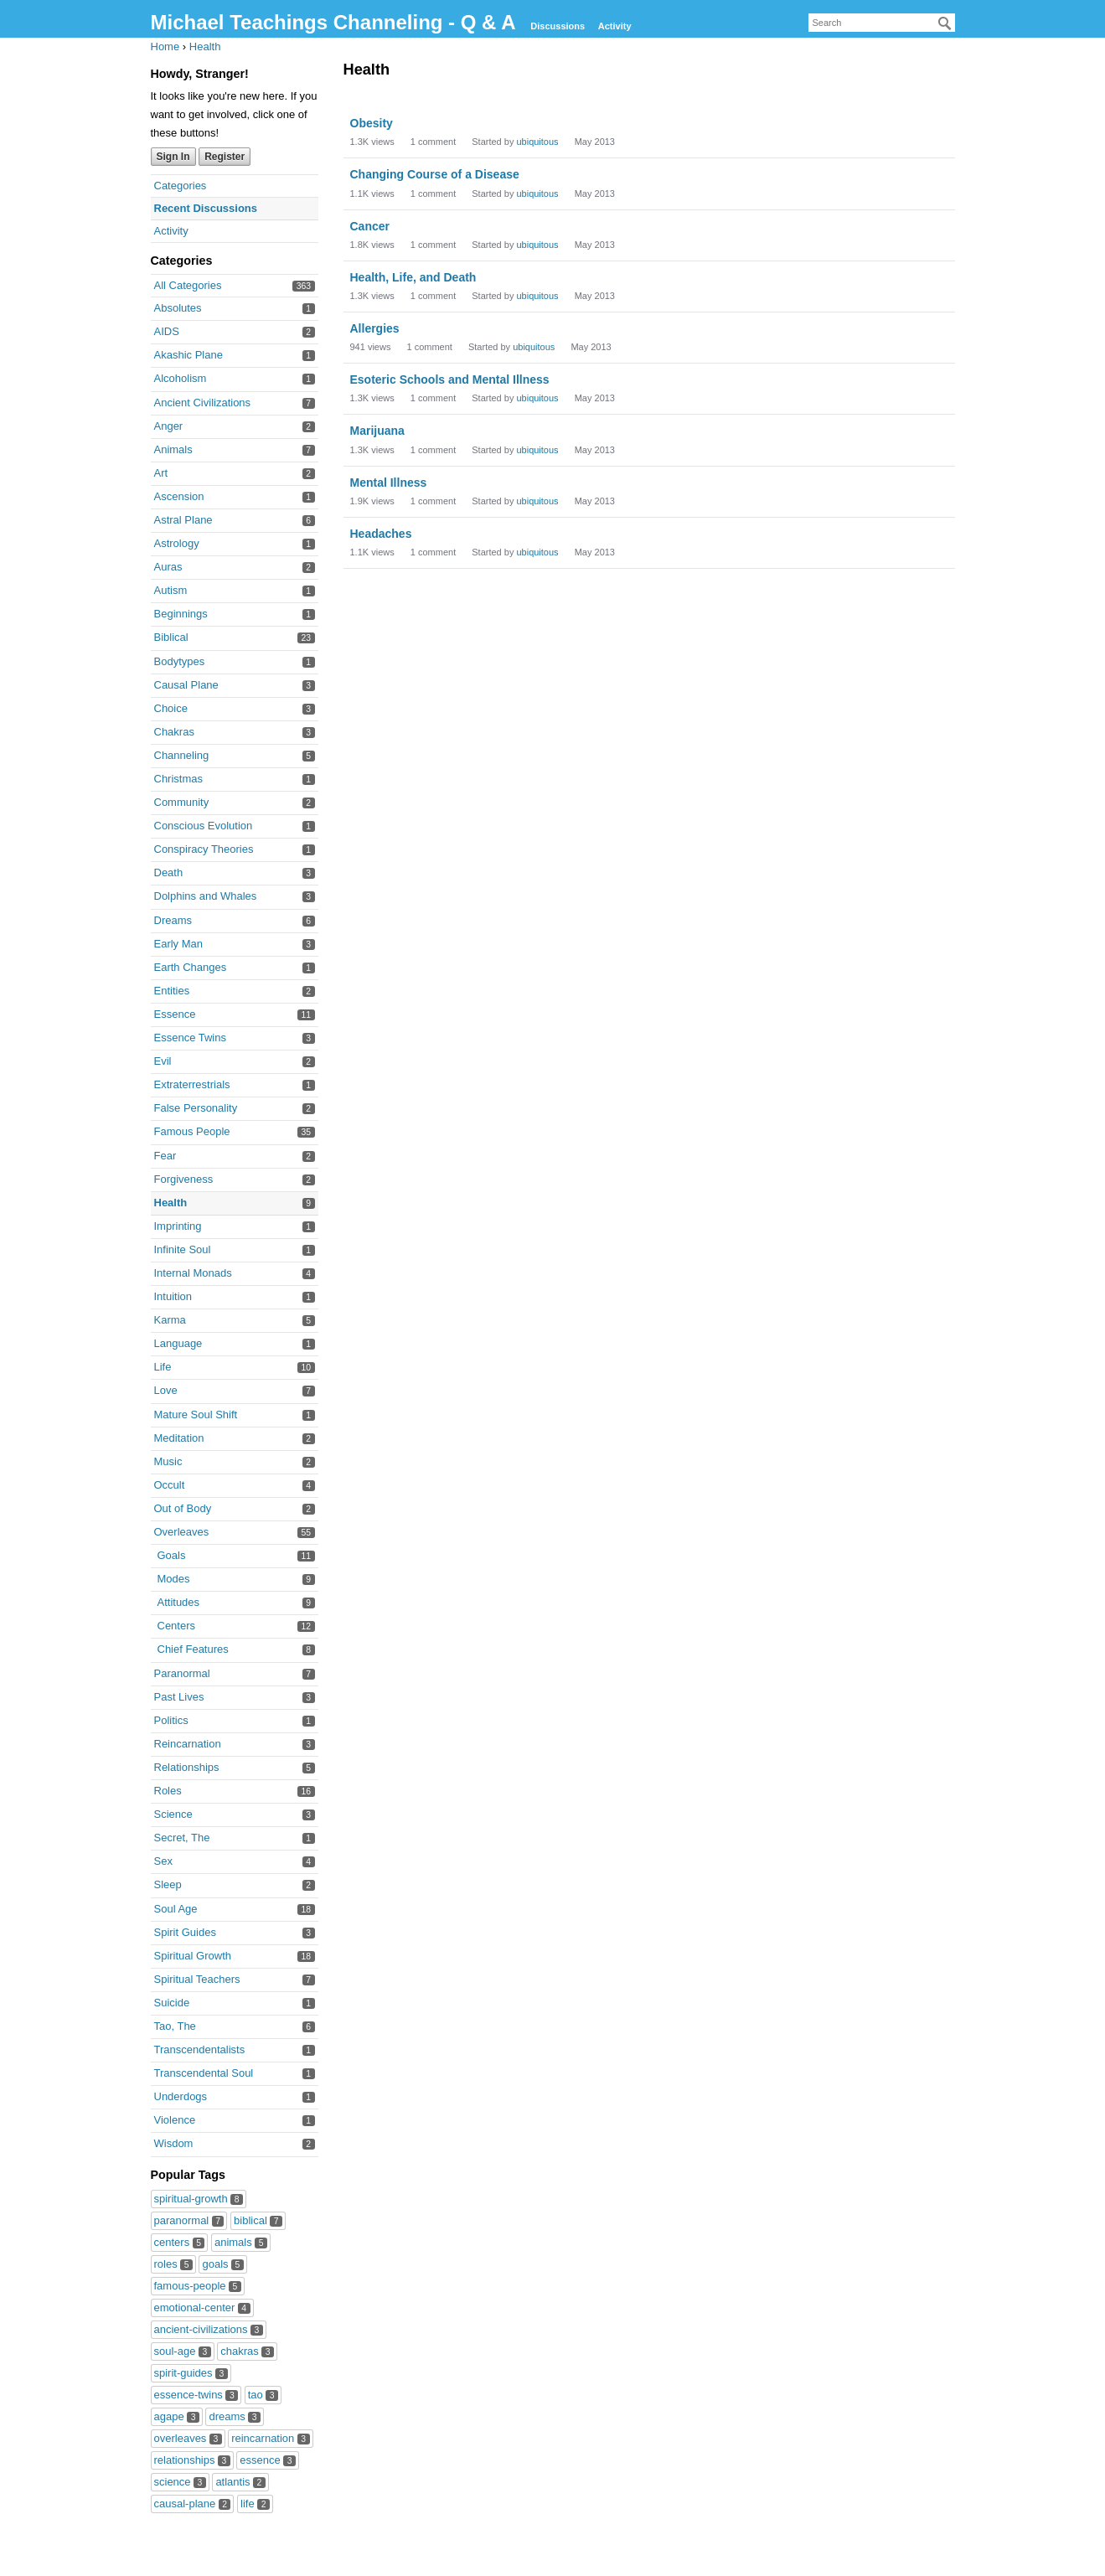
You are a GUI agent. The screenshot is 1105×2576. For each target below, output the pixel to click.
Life (163, 1366)
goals (222, 2264)
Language (178, 1343)
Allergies (375, 328)
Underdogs (181, 2096)
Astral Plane (183, 520)
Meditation (179, 1438)
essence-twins (196, 2394)
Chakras (174, 731)
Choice (171, 708)
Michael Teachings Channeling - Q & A (336, 22)
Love (166, 1390)
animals (240, 2242)
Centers (176, 1625)
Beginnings (181, 613)
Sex (163, 1861)
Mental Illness (388, 482)
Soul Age (176, 1908)
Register (224, 157)
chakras (247, 2351)
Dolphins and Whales (205, 896)
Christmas (179, 778)
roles (173, 2264)
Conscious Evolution (203, 825)
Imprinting (178, 1226)
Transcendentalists (199, 2049)
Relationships (186, 1767)
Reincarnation (187, 1743)
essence (268, 2460)
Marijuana (377, 430)
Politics (171, 1720)
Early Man (179, 943)
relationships (192, 2460)
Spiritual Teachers (197, 1979)
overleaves (188, 2438)
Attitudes (178, 1602)
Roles (168, 1790)
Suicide (172, 2002)
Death (168, 872)
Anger (168, 426)
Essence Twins (190, 1037)
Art (161, 473)
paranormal (189, 2220)
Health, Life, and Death (413, 277)
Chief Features (193, 1649)
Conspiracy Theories (204, 849)
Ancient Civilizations (202, 402)
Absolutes (178, 308)
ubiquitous (537, 142)
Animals (173, 449)
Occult (169, 1485)
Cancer (370, 226)
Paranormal (182, 1673)
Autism (171, 590)
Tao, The (175, 2026)
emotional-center (202, 2307)
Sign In (173, 157)
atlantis (240, 2481)
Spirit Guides (185, 1932)
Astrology (176, 543)
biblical (258, 2220)
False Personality (196, 1108)
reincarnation (270, 2438)
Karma (170, 1320)
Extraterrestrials (192, 1084)
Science (173, 1814)
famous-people (197, 2285)
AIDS (166, 331)
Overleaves (181, 1531)
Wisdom (174, 2143)
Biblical (171, 637)
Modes (173, 1578)
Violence (175, 2120)
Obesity (371, 123)
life (255, 2503)
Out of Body (183, 1508)
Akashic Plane (188, 354)
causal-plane (192, 2503)
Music (168, 1461)
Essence (175, 1014)
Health (171, 1202)
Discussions (557, 26)
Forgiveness (184, 1179)
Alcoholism (180, 378)
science (180, 2481)
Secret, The (182, 1837)
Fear (165, 1155)
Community (181, 802)
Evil (163, 1061)
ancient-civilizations (208, 2329)
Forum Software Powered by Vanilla (553, 2557)
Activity (615, 26)
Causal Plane (186, 685)
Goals (171, 1555)
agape (176, 2416)
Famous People (192, 1131)
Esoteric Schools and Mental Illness (450, 379)
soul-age (182, 2351)
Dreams (173, 920)
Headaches (381, 533)
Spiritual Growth (192, 1955)
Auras (168, 566)
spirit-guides (191, 2373)
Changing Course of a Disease (434, 174)
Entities (172, 990)
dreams (235, 2416)
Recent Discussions (206, 208)
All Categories (188, 285)
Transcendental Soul (204, 2073)
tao (263, 2394)
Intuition (173, 1296)
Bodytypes (179, 661)
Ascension (179, 496)
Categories (180, 185)
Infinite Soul (182, 1249)
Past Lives (179, 1697)
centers (179, 2242)
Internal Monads (193, 1273)
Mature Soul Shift (196, 1414)
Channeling (181, 755)
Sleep (168, 1884)
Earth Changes (190, 967)
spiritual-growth (198, 2198)
